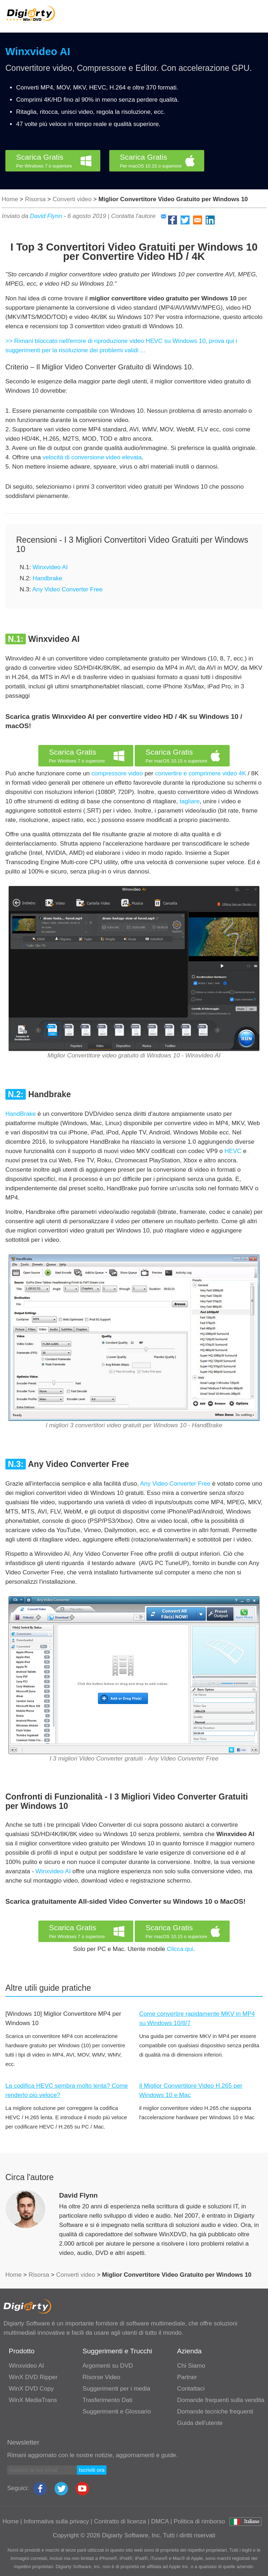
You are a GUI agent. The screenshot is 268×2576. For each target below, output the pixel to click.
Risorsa (35, 199)
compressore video (117, 773)
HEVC (232, 1151)
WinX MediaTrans (33, 2400)
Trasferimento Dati (107, 2400)
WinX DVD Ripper (33, 2377)
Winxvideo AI (37, 51)
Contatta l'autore (138, 216)
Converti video (72, 199)
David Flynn (46, 216)
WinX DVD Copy (31, 2388)
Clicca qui (180, 1949)
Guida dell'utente (199, 2423)
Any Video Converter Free (67, 589)
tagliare (190, 801)
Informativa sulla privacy (56, 2521)
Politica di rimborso (199, 2521)
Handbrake (47, 578)
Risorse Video (101, 2377)
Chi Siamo (191, 2365)
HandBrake (20, 1113)
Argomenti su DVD (107, 2365)
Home (10, 199)
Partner (187, 2377)
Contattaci (191, 2388)
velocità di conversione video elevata (92, 457)
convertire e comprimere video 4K (200, 773)
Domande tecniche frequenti (215, 2411)
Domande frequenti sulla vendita (220, 2400)
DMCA (160, 2521)
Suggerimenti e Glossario (116, 2411)
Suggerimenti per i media (116, 2388)
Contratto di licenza (120, 2521)
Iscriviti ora (92, 2470)
